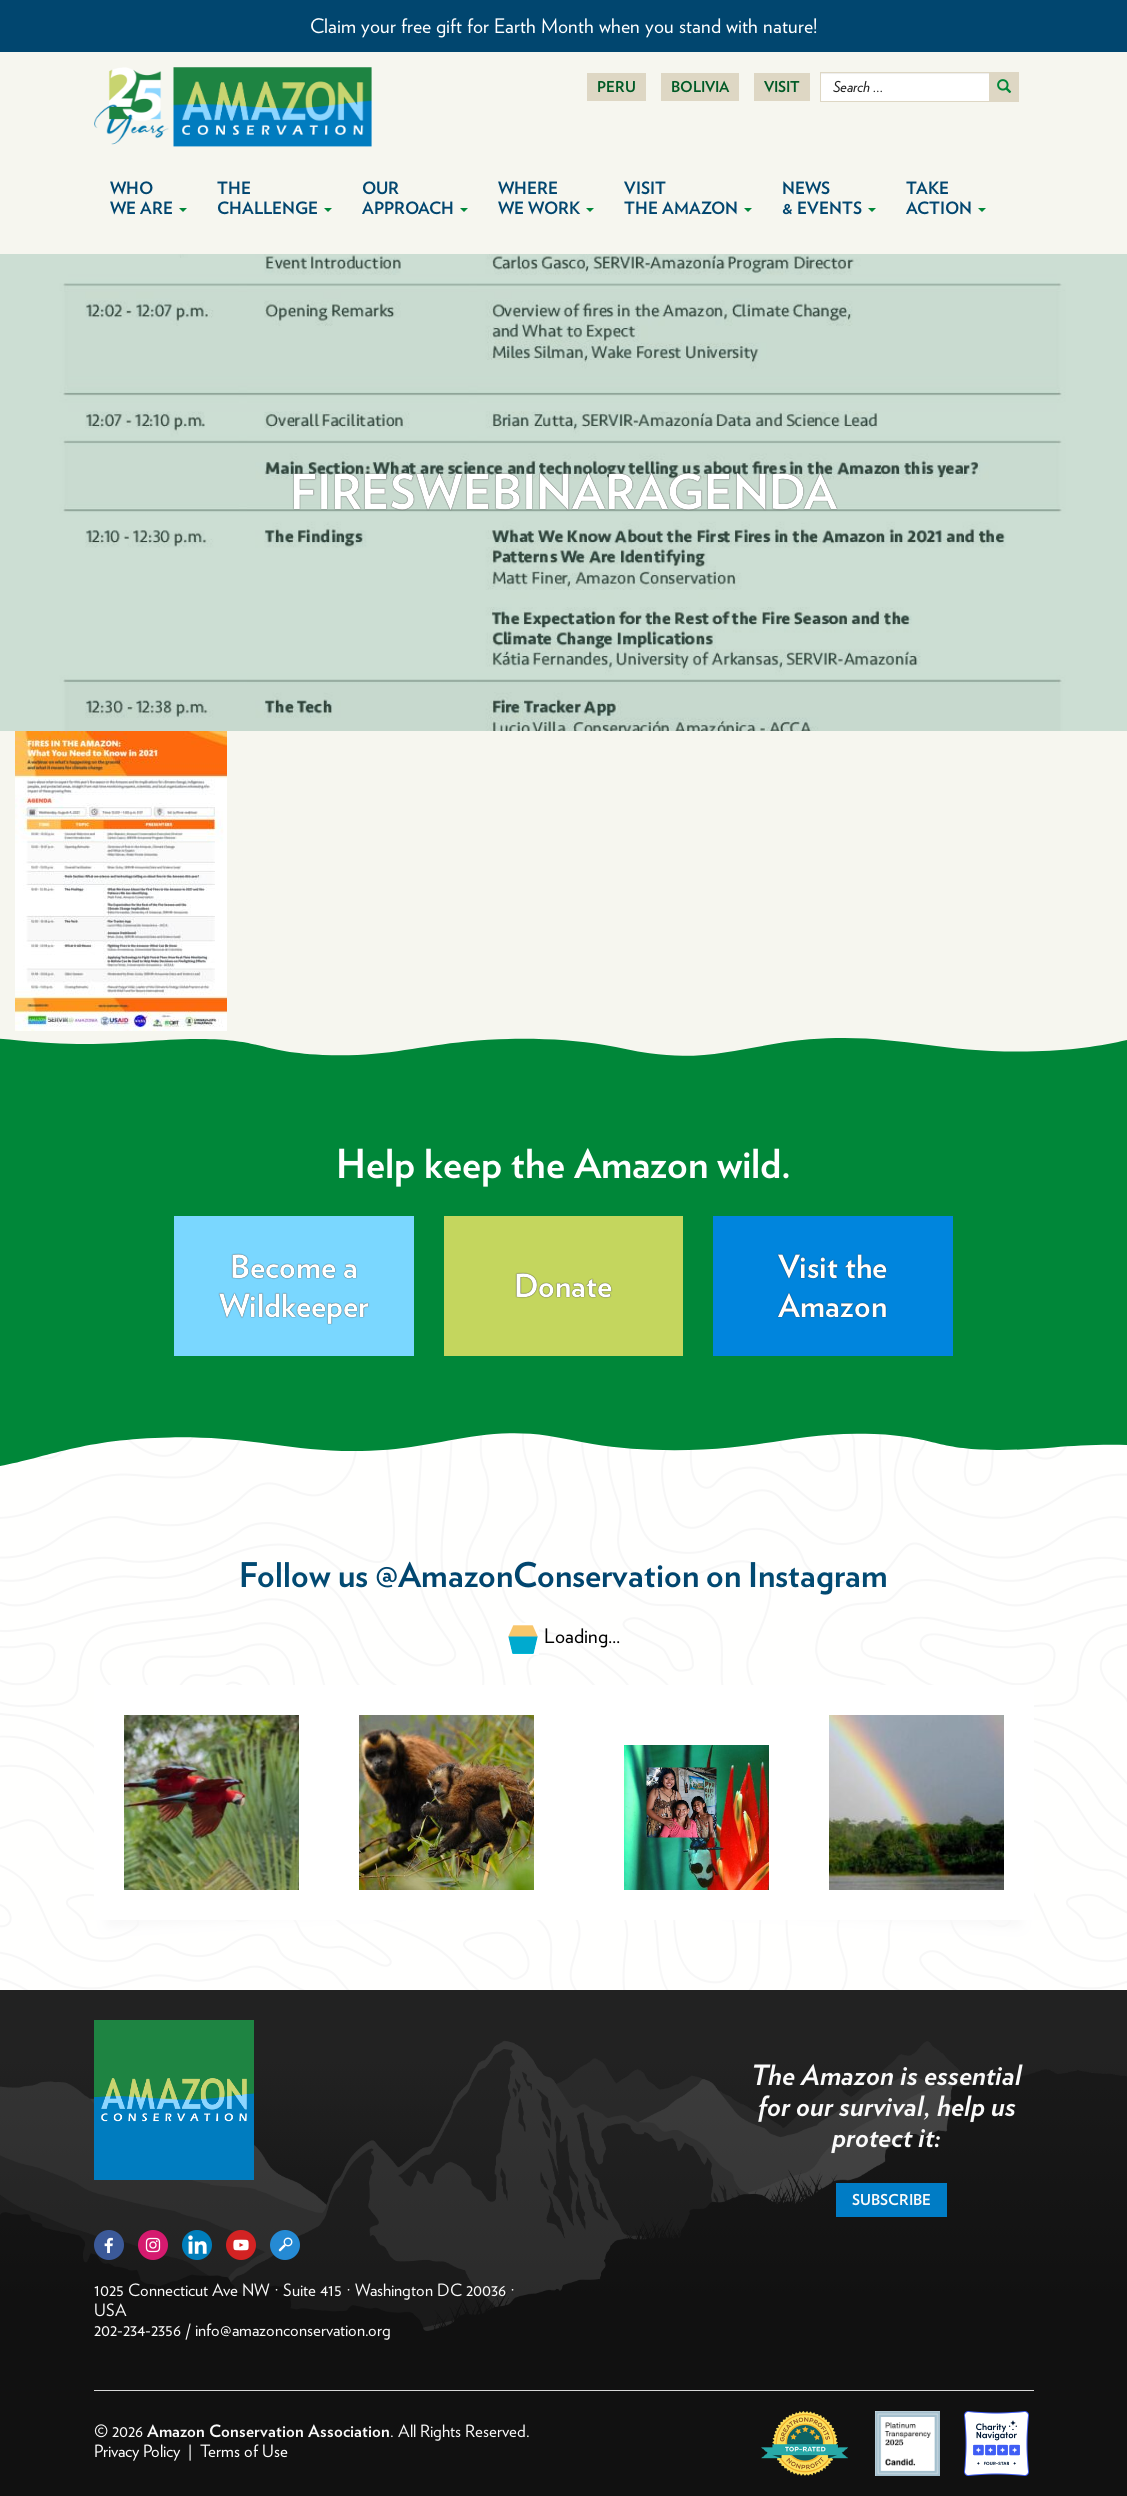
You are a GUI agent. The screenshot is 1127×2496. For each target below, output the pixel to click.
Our (415, 198)
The (274, 198)
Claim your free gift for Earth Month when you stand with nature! (563, 26)
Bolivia (700, 87)
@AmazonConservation (537, 1574)
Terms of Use (244, 2451)
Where (546, 198)
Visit (782, 87)
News (829, 198)
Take (946, 198)
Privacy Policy (137, 2451)
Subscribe (891, 2200)
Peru (616, 87)
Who (148, 198)
